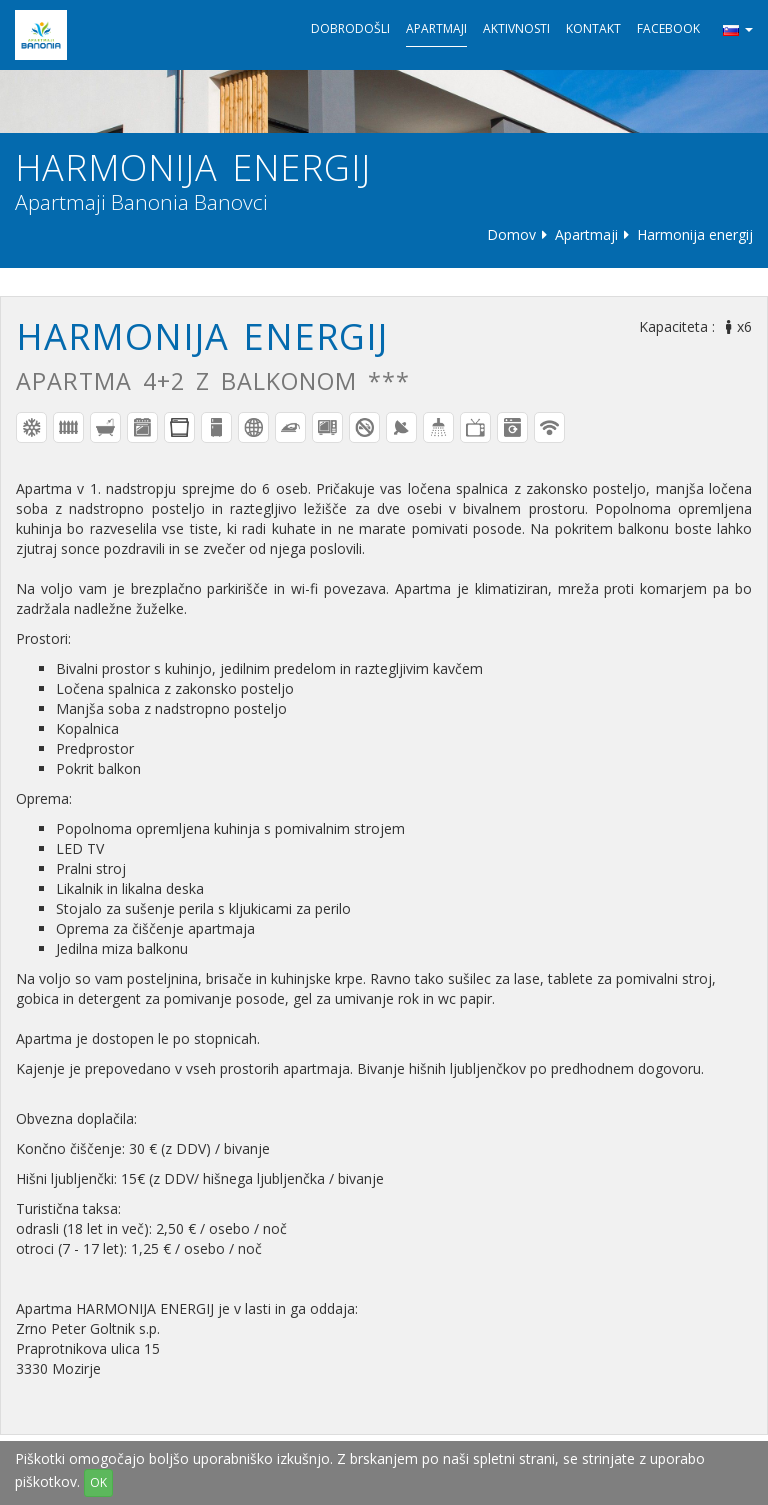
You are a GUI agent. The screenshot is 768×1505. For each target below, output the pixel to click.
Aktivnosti (516, 28)
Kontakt (593, 28)
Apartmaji (436, 28)
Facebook (668, 28)
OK (98, 1482)
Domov (511, 234)
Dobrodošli (350, 28)
